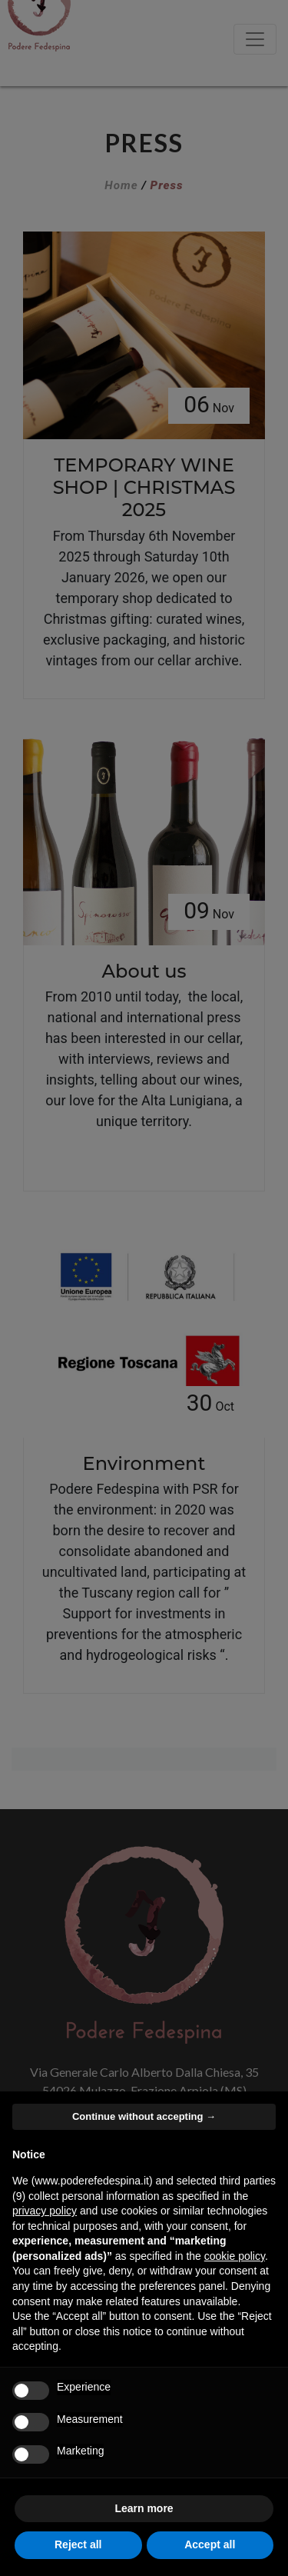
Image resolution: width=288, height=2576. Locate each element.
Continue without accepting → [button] (144, 2116)
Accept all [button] (209, 2544)
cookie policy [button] (234, 2256)
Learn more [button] (143, 2508)
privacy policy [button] (44, 2210)
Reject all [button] (78, 2544)
